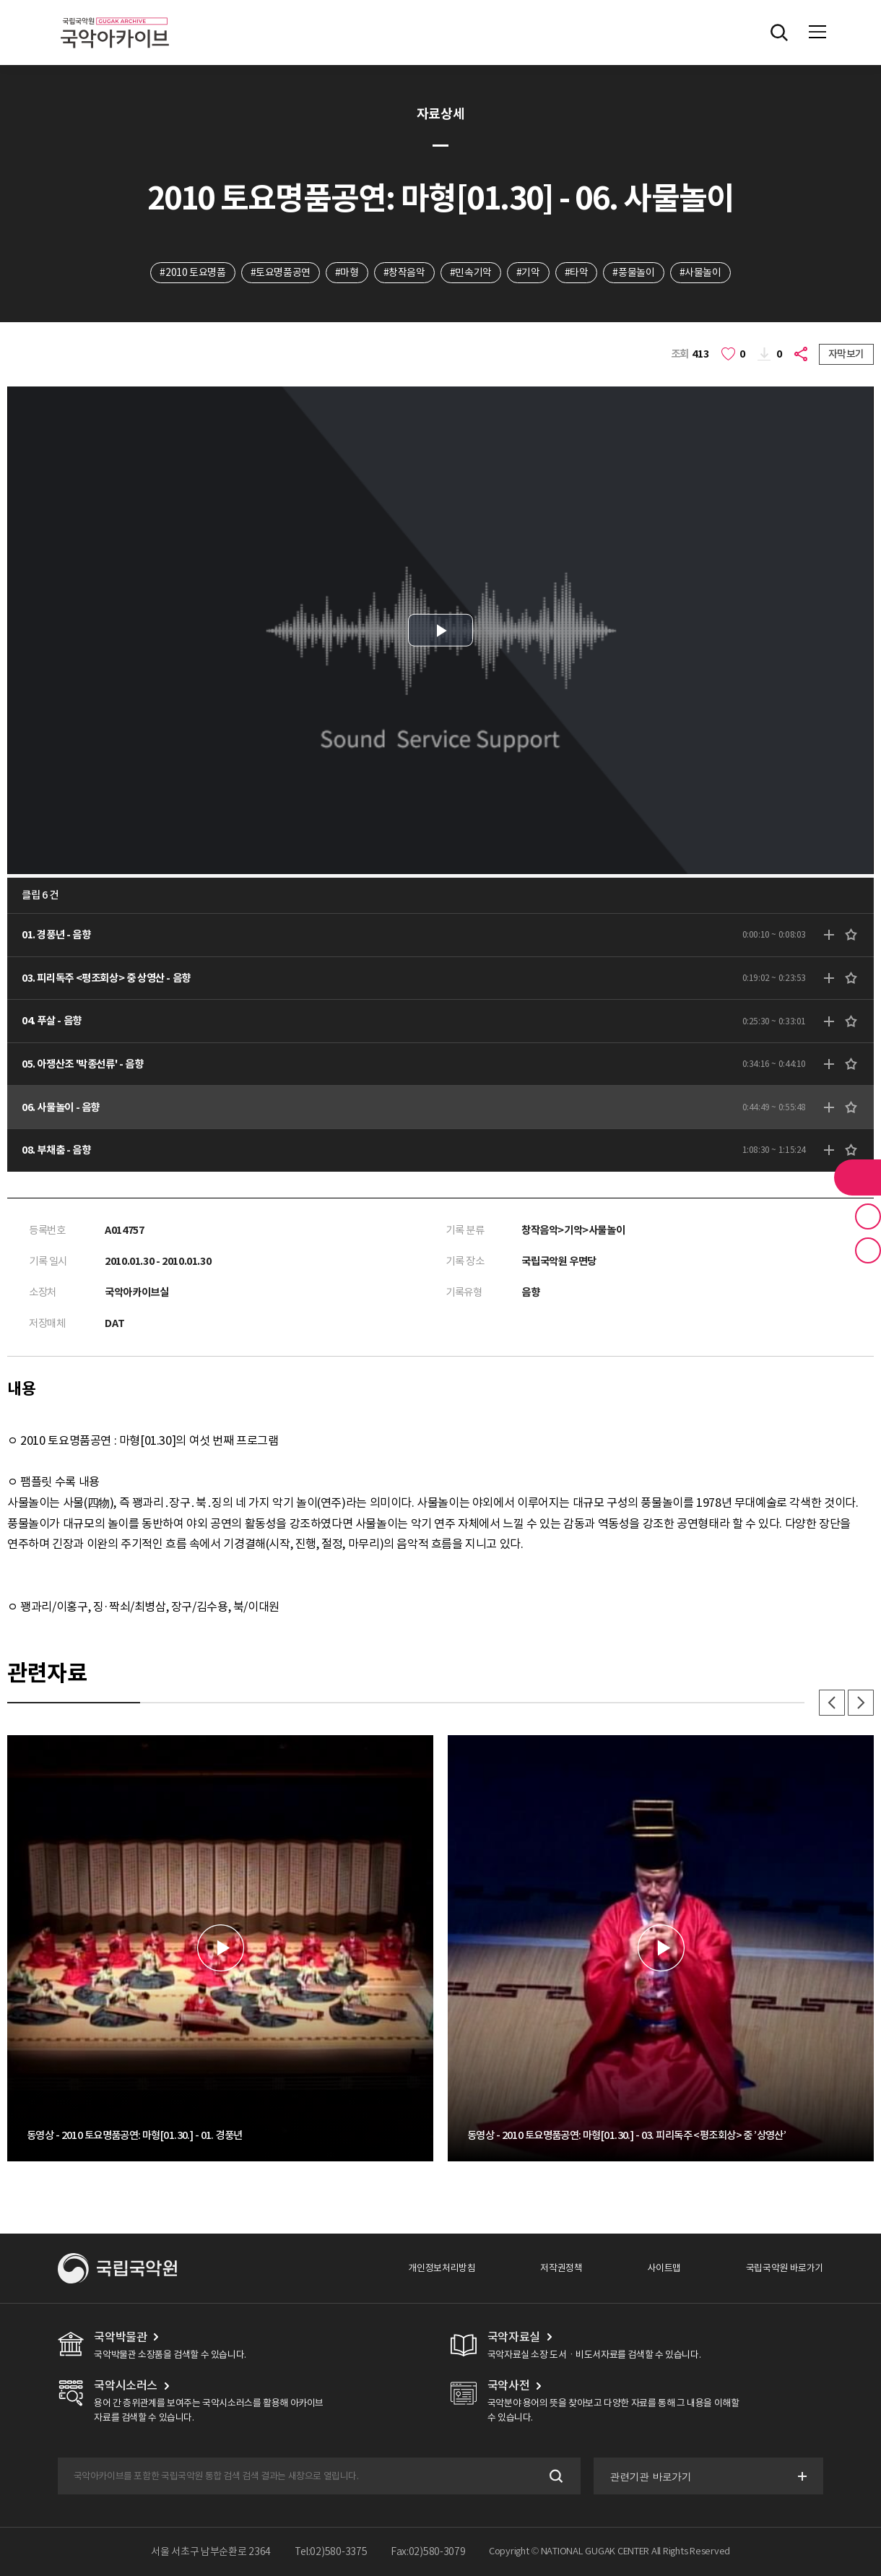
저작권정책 (561, 2268)
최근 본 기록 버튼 (868, 1250)
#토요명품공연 (281, 272)
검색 (554, 2475)
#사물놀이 (700, 272)
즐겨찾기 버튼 (868, 1216)
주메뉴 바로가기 (0, 0)
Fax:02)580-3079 (428, 2551)
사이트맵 (663, 2268)
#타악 (577, 272)
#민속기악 (471, 272)
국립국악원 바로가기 (784, 2268)
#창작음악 (404, 272)
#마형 (347, 272)
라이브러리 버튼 (857, 1177)
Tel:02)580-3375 (331, 2551)
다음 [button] (861, 1703)
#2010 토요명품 (192, 272)
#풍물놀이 (633, 272)
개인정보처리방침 (441, 2268)
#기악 (528, 272)
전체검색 (779, 32)
